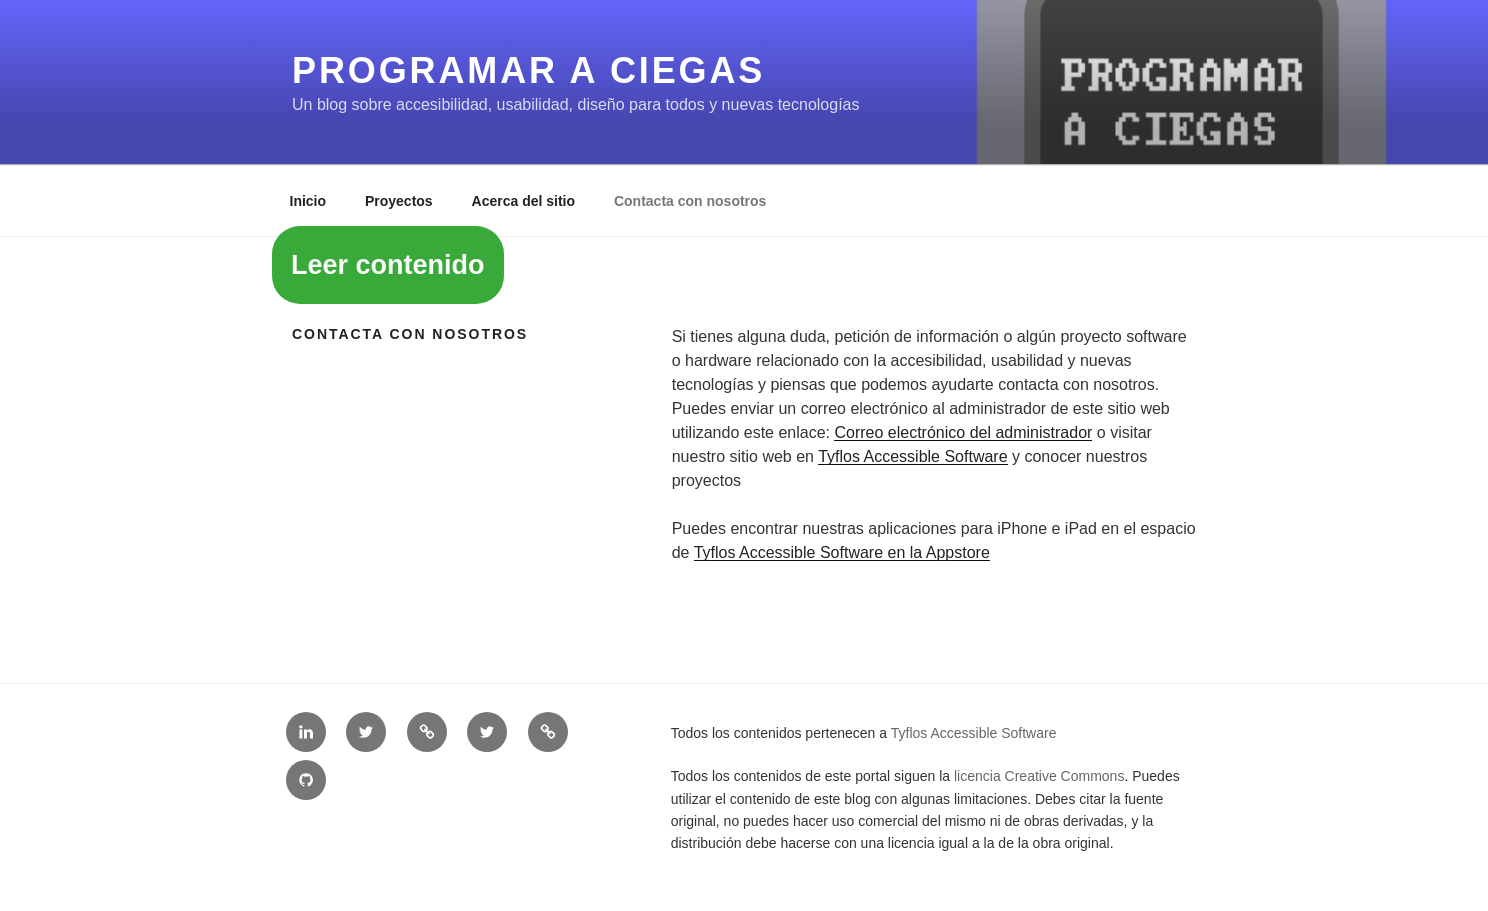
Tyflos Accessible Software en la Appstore (842, 552)
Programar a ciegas (528, 70)
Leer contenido (388, 265)
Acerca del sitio (524, 201)
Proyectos (399, 201)
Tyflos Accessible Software (912, 456)
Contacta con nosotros (690, 201)
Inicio (308, 201)
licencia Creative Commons (1039, 776)
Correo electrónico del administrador (963, 432)
